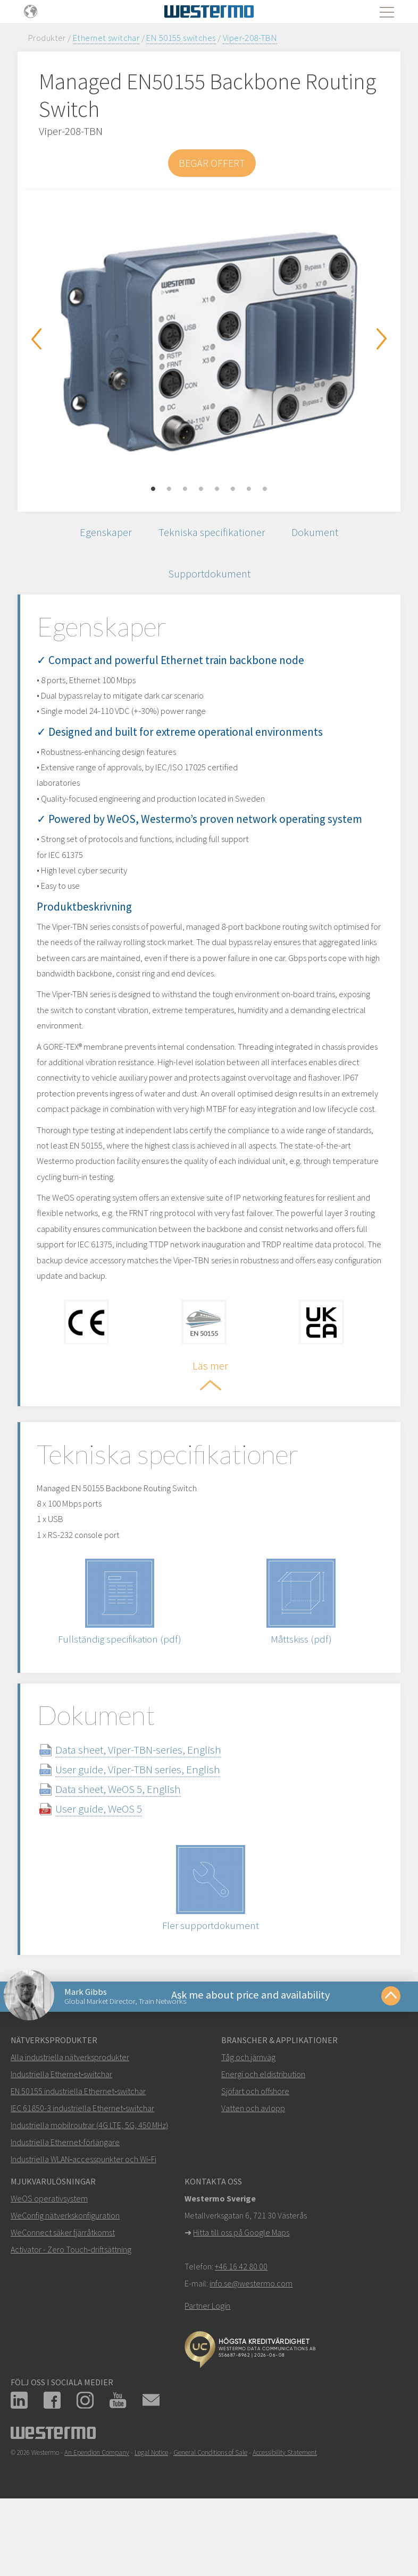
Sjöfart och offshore (255, 2157)
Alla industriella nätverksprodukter (70, 2123)
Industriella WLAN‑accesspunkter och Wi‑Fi (83, 2225)
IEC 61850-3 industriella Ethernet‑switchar (82, 2174)
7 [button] (249, 489)
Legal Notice (151, 2518)
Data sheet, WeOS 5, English (131, 1850)
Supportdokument (209, 578)
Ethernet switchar (106, 38)
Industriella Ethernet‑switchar (61, 2140)
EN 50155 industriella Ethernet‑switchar (78, 2157)
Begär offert (212, 162)
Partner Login (207, 2371)
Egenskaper (101, 533)
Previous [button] (36, 339)
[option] (209, 341)
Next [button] (381, 339)
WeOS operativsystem (49, 2264)
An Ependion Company (96, 2518)
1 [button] (153, 489)
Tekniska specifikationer (211, 533)
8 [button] (265, 489)
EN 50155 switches (180, 38)
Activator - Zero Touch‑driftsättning (71, 2315)
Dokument (319, 533)
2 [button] (169, 489)
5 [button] (217, 489)
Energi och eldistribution (263, 2140)
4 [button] (201, 489)
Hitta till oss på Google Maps (241, 2298)
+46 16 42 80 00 (241, 2332)
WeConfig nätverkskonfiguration (65, 2281)
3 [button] (185, 489)
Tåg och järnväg (248, 2123)
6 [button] (233, 489)
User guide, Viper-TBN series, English (150, 1831)
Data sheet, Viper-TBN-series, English (151, 1811)
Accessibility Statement (285, 2518)
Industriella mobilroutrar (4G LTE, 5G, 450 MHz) (89, 2191)
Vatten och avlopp (253, 2174)
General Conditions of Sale (210, 2518)
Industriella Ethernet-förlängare (65, 2208)
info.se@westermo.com (251, 2349)
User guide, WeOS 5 (111, 1870)
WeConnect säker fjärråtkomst (63, 2298)
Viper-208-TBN (250, 38)
